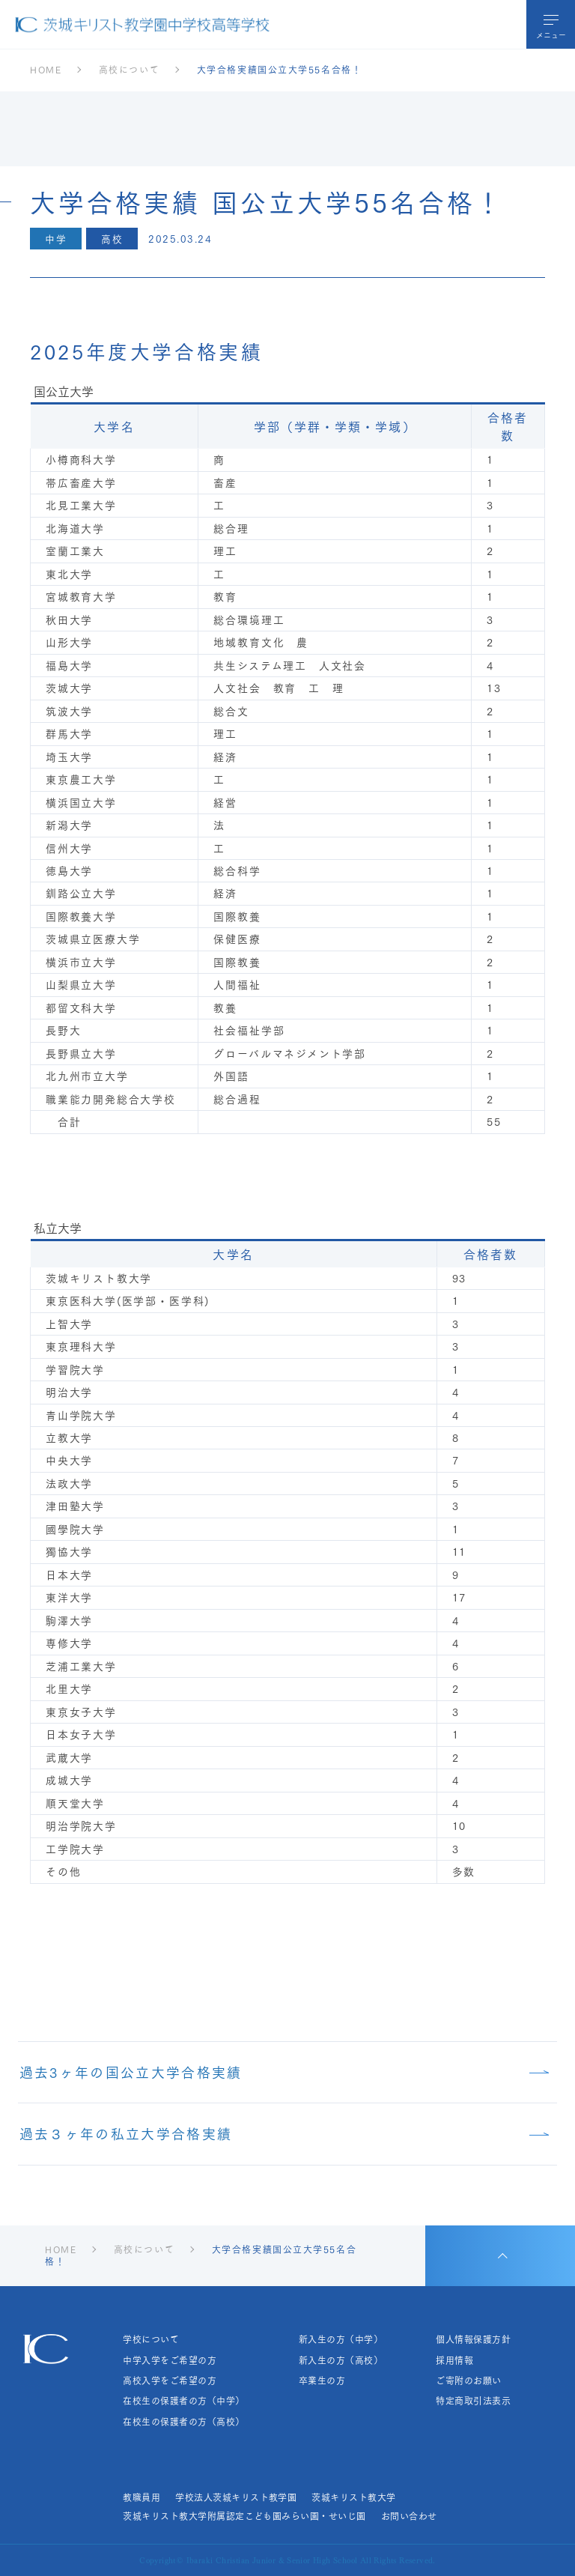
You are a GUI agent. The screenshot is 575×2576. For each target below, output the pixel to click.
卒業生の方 (322, 2380)
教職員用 (141, 2497)
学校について (151, 2339)
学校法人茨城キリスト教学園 (235, 2497)
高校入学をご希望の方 (169, 2380)
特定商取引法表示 (473, 2400)
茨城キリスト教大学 (353, 2497)
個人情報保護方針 (473, 2339)
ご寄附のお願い (468, 2380)
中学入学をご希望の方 (169, 2360)
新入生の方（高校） (341, 2360)
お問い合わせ (409, 2516)
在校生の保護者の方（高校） (183, 2421)
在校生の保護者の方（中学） (183, 2400)
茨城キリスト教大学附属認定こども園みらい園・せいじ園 (244, 2516)
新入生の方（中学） (341, 2339)
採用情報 (454, 2360)
